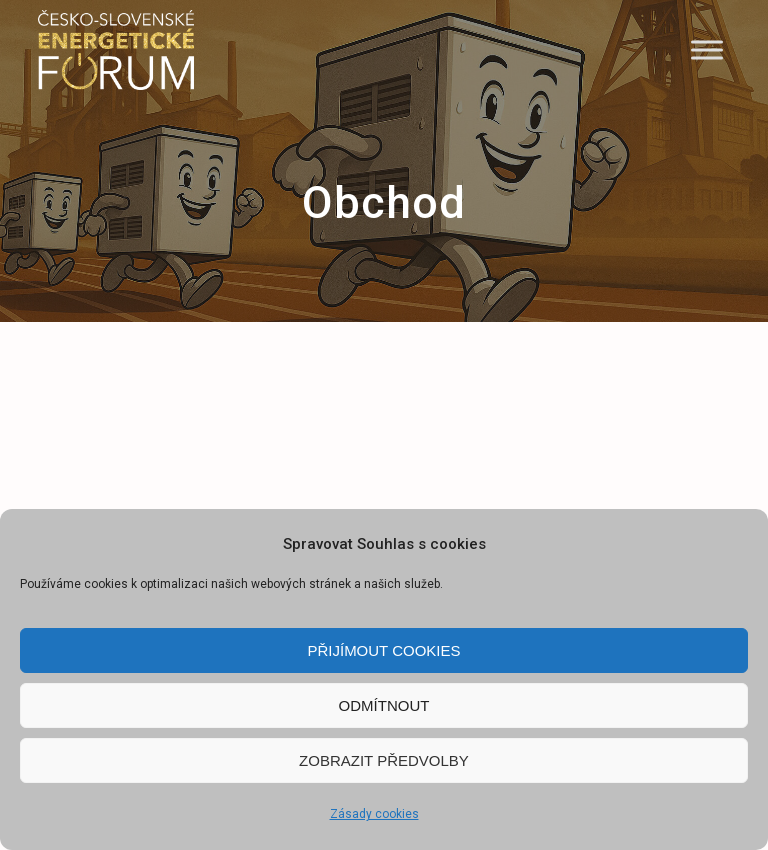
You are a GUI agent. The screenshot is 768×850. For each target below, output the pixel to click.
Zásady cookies (374, 814)
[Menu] (707, 49)
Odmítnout (384, 705)
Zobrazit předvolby (384, 760)
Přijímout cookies (383, 650)
